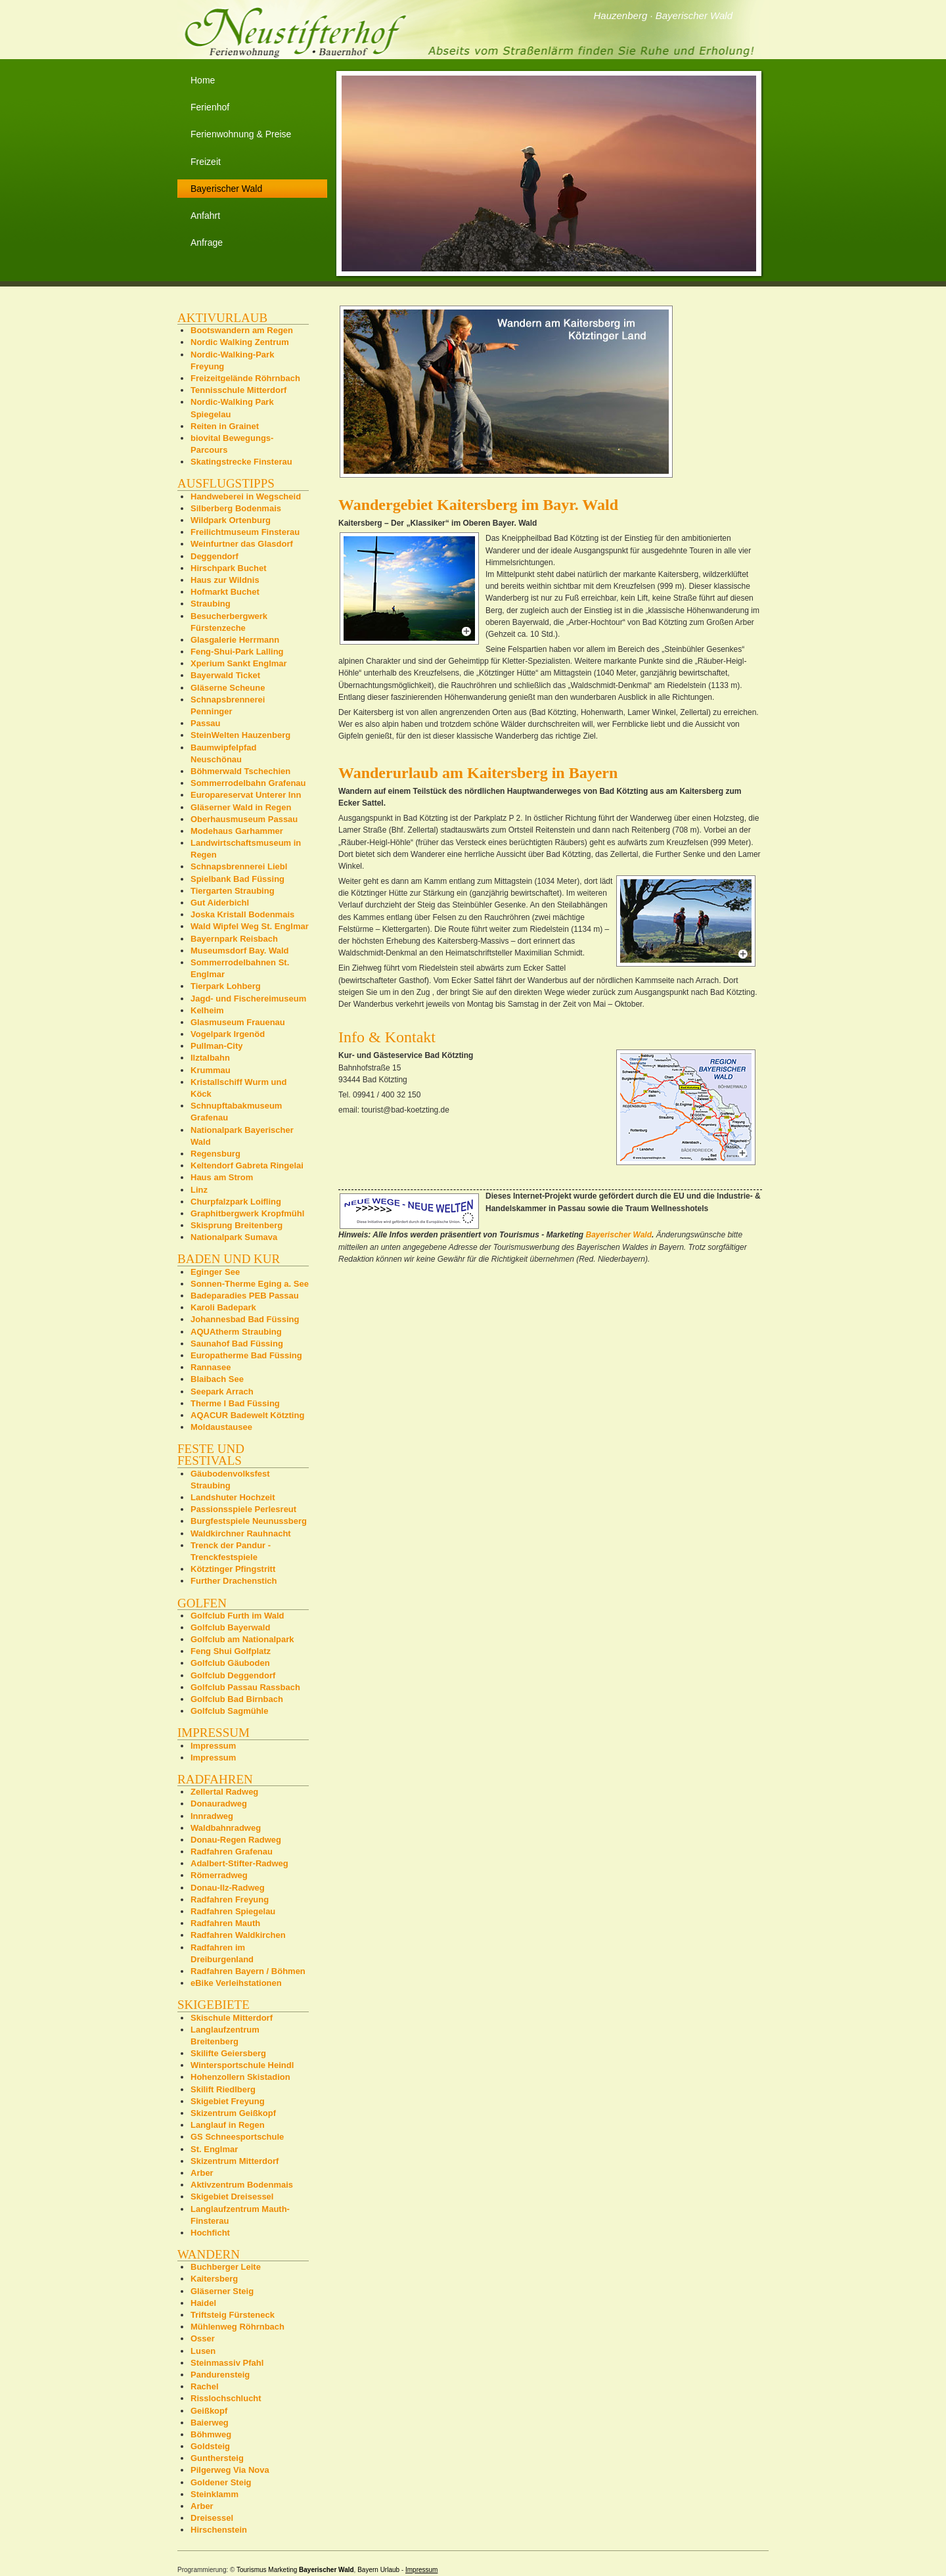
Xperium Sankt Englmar (239, 663)
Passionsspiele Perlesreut (243, 1509)
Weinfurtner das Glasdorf (242, 544)
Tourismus (251, 2569)
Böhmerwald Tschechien (240, 771)
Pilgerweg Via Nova (230, 2470)
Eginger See (215, 1272)
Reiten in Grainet (225, 426)
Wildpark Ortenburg (231, 520)
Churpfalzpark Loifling (236, 1202)
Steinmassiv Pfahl (227, 2363)
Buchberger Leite (226, 2267)
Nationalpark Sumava (234, 1237)
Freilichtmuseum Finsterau (245, 532)
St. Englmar (214, 2149)
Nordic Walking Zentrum (240, 342)
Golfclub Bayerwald (230, 1627)
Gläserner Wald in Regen (241, 807)
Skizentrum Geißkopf (233, 2113)
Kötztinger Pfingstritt (233, 1569)
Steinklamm (214, 2494)
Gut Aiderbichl (220, 903)
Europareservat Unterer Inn (246, 795)
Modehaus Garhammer (237, 831)
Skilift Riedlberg (223, 2089)
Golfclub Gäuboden (230, 1663)
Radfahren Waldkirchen (238, 1935)
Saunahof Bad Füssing (237, 1343)
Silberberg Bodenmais (236, 508)
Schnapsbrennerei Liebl (239, 866)
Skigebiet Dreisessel (232, 2196)
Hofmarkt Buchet (225, 592)
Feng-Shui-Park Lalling (237, 651)
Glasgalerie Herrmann (235, 640)
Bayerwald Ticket (225, 675)
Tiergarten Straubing (233, 891)
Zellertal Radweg (224, 1792)
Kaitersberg (214, 2279)
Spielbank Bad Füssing (237, 879)
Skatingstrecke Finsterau (241, 462)
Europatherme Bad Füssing (246, 1355)
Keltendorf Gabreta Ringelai (247, 1165)
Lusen (203, 2351)
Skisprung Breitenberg (236, 1225)
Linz (199, 1190)
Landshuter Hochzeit (233, 1497)
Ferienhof (210, 107)
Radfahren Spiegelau (233, 1911)
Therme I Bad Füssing (235, 1403)
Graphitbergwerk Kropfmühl (247, 1213)
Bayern (367, 2569)
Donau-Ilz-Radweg (228, 1888)
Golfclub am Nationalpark (242, 1639)
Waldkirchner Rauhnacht (241, 1533)
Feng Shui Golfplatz (231, 1651)
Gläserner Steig (222, 2291)
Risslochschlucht (226, 2398)
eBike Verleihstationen (236, 1983)
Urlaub (389, 2569)
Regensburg (215, 1154)
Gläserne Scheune (228, 688)
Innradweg (212, 1816)
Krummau (211, 1070)
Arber (202, 2173)
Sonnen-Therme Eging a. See (250, 1284)
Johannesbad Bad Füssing (245, 1319)
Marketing (282, 2569)
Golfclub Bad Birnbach (237, 1699)
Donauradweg (219, 1803)
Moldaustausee (221, 1427)
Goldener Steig (221, 2482)
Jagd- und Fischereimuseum (248, 998)
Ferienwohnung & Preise (241, 134)
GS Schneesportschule (237, 2137)
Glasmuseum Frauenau (238, 1022)
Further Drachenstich (234, 1581)
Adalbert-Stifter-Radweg (239, 1863)
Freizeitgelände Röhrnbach (245, 378)
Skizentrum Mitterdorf (235, 2161)
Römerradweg (219, 1875)
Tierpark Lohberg (226, 986)
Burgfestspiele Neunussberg (249, 1521)
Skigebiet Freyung (228, 2101)
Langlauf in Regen (228, 2125)
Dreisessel (212, 2518)
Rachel (205, 2386)
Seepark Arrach (222, 1391)
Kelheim (207, 1010)
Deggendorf (214, 556)
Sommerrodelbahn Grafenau (248, 783)
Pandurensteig (220, 2375)
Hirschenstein (219, 2530)
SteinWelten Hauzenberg (240, 735)
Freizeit (206, 161)
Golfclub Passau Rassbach (245, 1687)
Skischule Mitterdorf (232, 2018)
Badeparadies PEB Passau (245, 1295)
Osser (203, 2338)
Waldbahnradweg (226, 1828)
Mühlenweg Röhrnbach (237, 2327)
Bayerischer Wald (619, 1234)
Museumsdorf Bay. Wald (240, 950)
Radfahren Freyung (230, 1899)
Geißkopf (209, 2411)
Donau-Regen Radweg (236, 1840)
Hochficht (210, 2233)
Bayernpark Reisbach (234, 939)
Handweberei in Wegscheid (246, 496)
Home (203, 80)
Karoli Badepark (223, 1307)
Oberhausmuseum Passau (244, 819)
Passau (206, 723)
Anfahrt (205, 215)
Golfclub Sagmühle (229, 1711)
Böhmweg (211, 2434)
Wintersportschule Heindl (242, 2065)
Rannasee (211, 1367)
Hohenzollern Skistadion (240, 2077)
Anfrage (207, 242)
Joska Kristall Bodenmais (242, 914)
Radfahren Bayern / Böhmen (248, 1971)
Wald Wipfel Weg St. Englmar (250, 926)
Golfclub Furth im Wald (237, 1616)
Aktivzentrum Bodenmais (242, 2185)
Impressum (213, 1746)
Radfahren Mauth (225, 1923)
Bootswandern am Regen (242, 330)
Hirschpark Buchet (229, 568)
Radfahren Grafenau (232, 1851)
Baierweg (210, 2422)
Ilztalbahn (210, 1058)
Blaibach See (217, 1379)
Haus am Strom (222, 1177)
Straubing (211, 604)
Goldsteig (210, 2446)
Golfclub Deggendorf (233, 1675)
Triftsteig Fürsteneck (233, 2315)
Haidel (203, 2303)
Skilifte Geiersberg (228, 2053)
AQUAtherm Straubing (236, 1332)
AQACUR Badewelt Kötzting (247, 1415)
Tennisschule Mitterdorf (238, 390)
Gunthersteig (217, 2458)
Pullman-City (216, 1046)
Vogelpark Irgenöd (228, 1034)
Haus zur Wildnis (225, 580)
